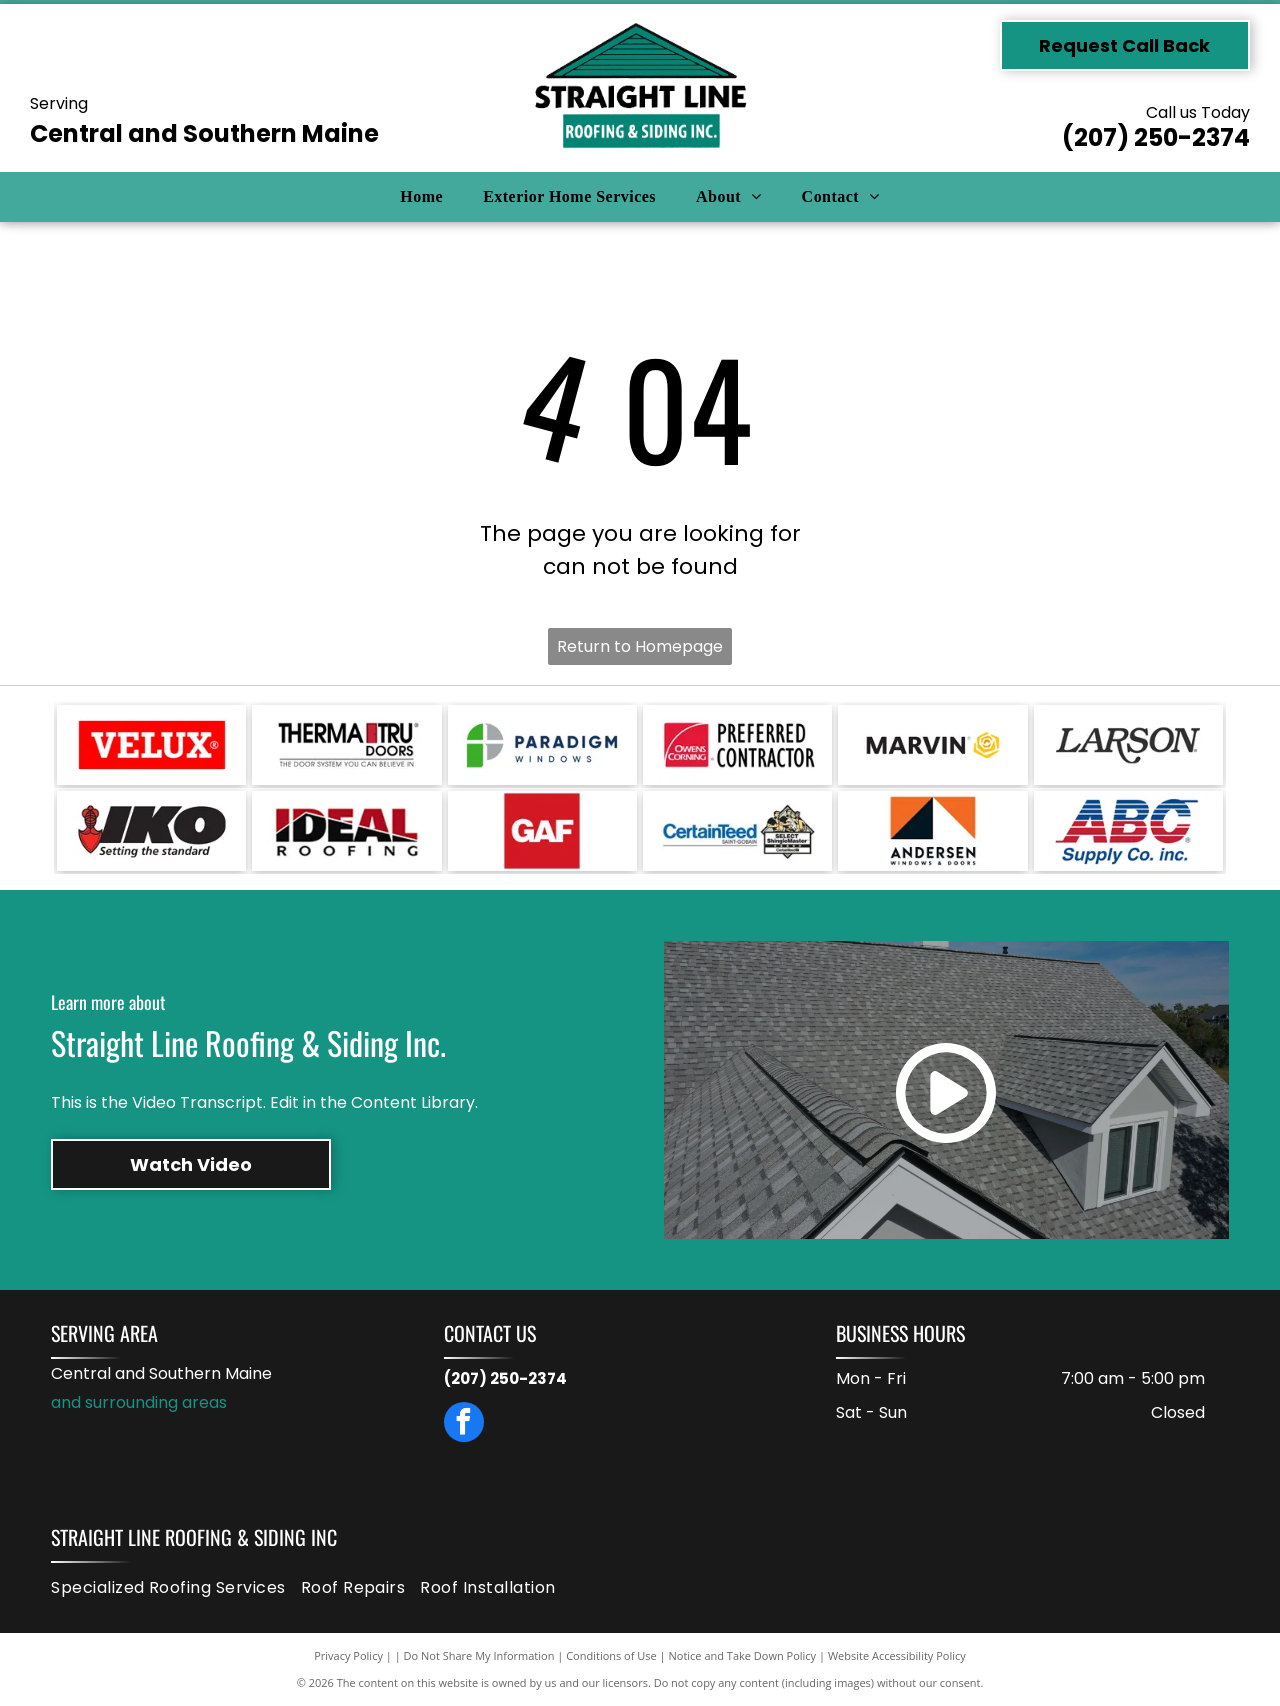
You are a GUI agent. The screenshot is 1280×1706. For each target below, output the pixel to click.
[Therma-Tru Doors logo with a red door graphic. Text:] (346, 745)
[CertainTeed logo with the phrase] (737, 831)
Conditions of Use (611, 1655)
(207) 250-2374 (1156, 137)
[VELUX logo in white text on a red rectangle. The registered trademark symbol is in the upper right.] (151, 745)
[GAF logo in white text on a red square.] (542, 831)
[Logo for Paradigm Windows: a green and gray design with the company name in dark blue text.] (542, 745)
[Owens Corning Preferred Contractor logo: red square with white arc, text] (737, 745)
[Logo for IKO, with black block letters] (151, 831)
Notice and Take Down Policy (743, 1655)
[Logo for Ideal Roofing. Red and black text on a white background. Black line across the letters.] (346, 831)
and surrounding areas (139, 1402)
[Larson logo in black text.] (1128, 745)
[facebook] (464, 1424)
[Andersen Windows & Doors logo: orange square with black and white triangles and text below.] (932, 831)
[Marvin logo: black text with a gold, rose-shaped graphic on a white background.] (932, 745)
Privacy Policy (348, 1655)
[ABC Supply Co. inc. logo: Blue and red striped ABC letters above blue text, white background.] (1128, 831)
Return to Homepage (640, 646)
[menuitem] (421, 197)
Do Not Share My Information (479, 1655)
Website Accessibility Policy (897, 1655)
